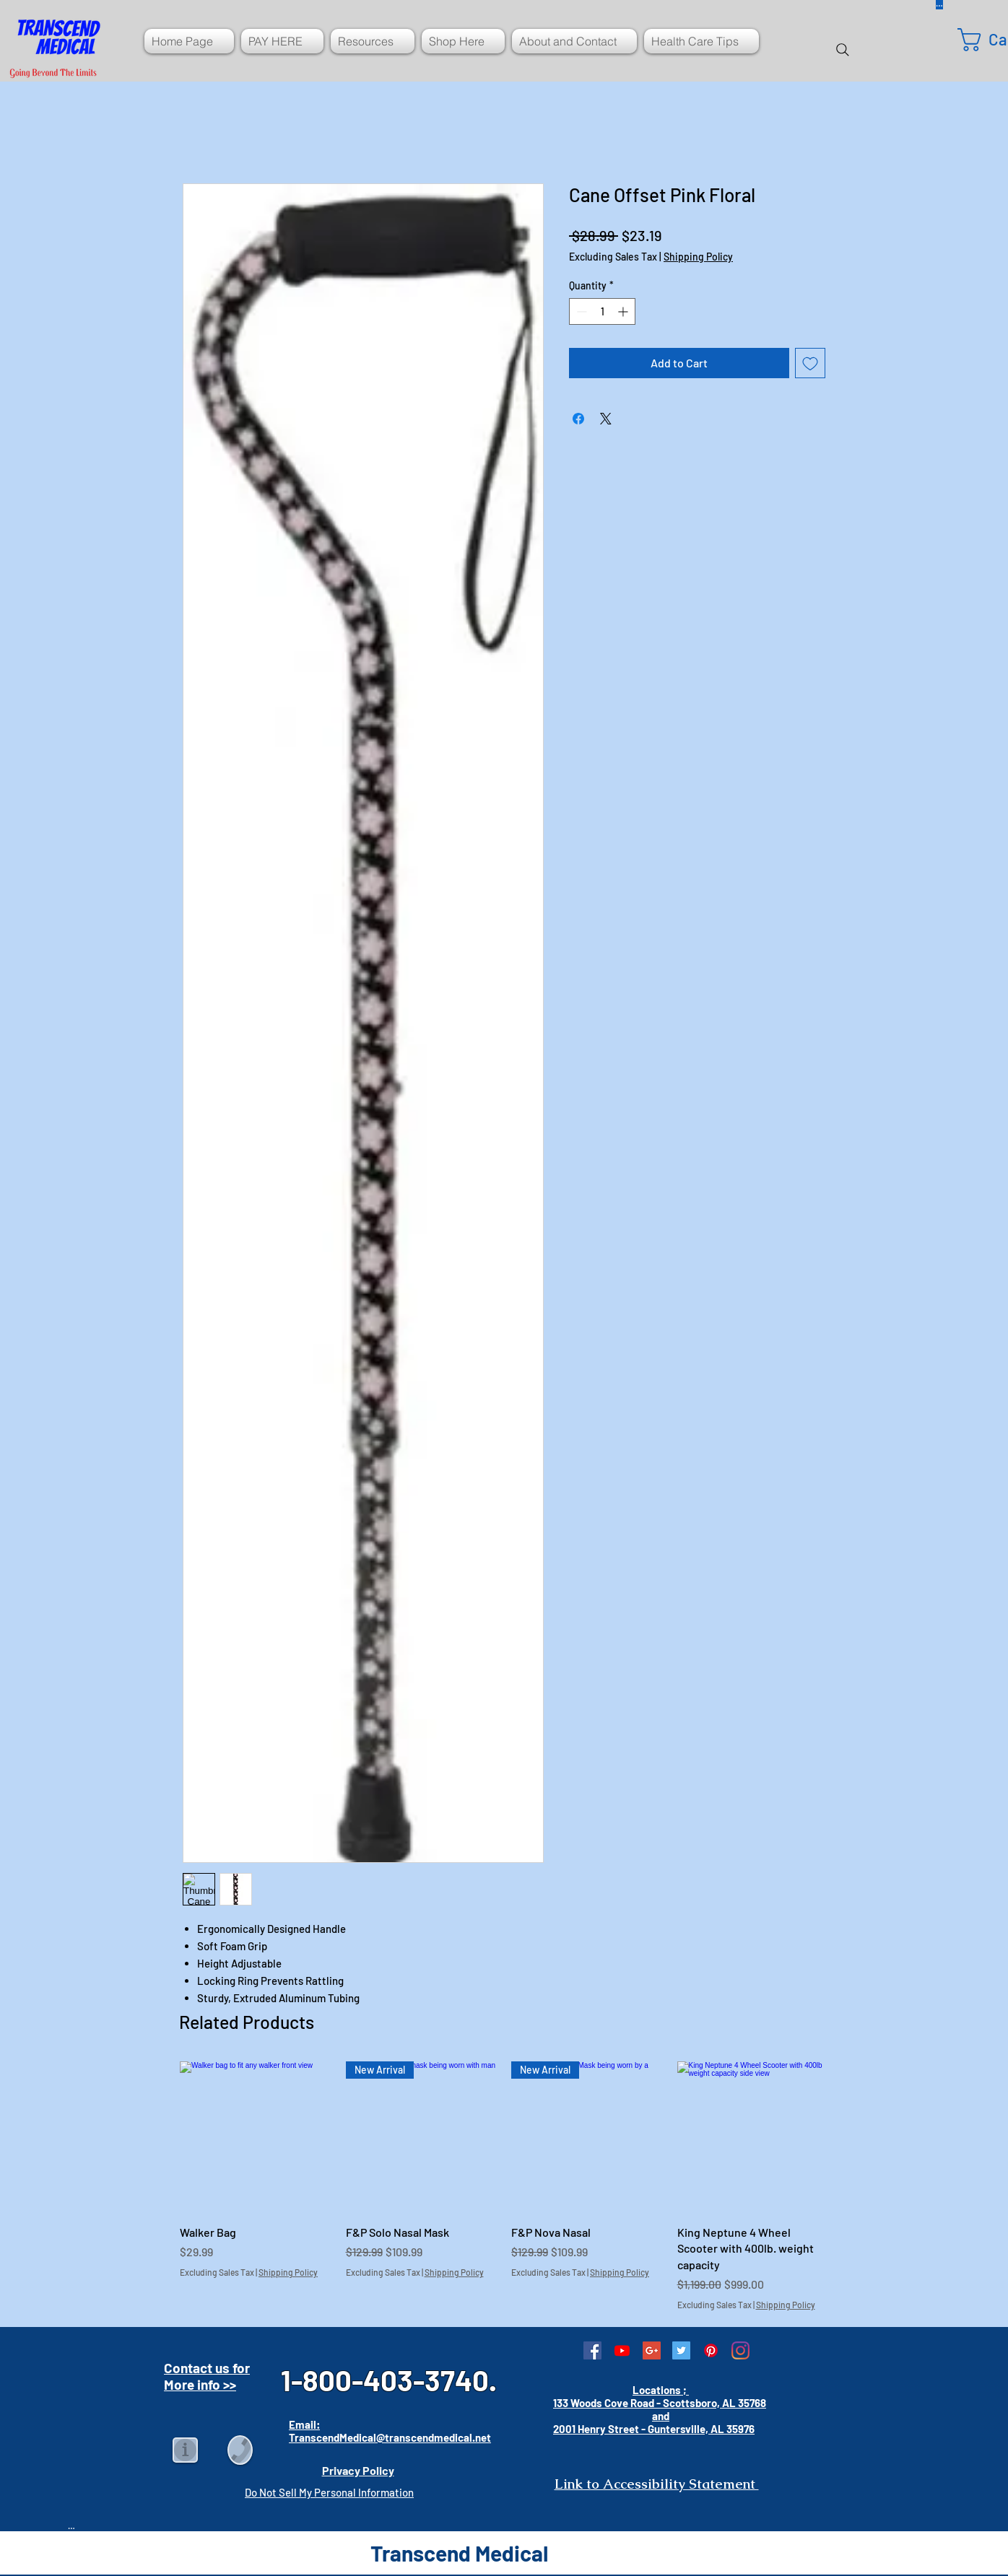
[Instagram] (740, 2350)
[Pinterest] (711, 2350)
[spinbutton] (602, 311)
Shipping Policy (698, 256)
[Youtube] (622, 2350)
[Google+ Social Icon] (652, 2350)
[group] (504, 2186)
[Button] (71, 2525)
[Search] (842, 50)
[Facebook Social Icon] (592, 2350)
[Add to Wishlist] (810, 363)
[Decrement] (580, 311)
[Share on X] (605, 418)
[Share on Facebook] (578, 418)
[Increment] (624, 311)
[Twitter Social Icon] (681, 2350)
